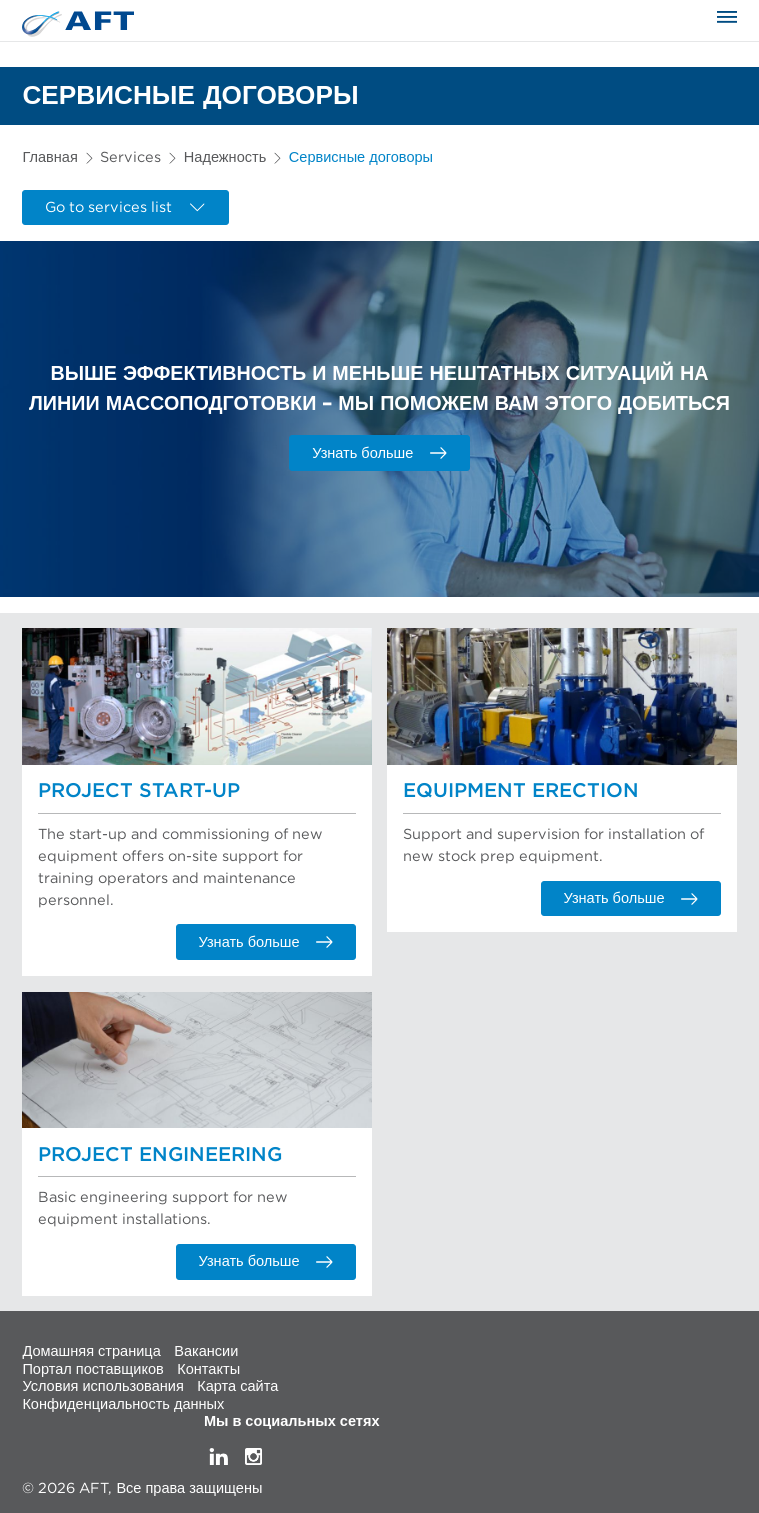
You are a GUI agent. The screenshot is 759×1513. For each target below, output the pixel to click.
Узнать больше (379, 453)
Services (130, 157)
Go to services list (125, 207)
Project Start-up (139, 791)
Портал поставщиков (92, 1368)
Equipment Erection (521, 791)
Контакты (208, 1368)
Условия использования (102, 1386)
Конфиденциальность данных (123, 1403)
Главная (49, 157)
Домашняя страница (91, 1351)
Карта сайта (237, 1386)
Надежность (225, 157)
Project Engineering (160, 1155)
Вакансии (206, 1351)
